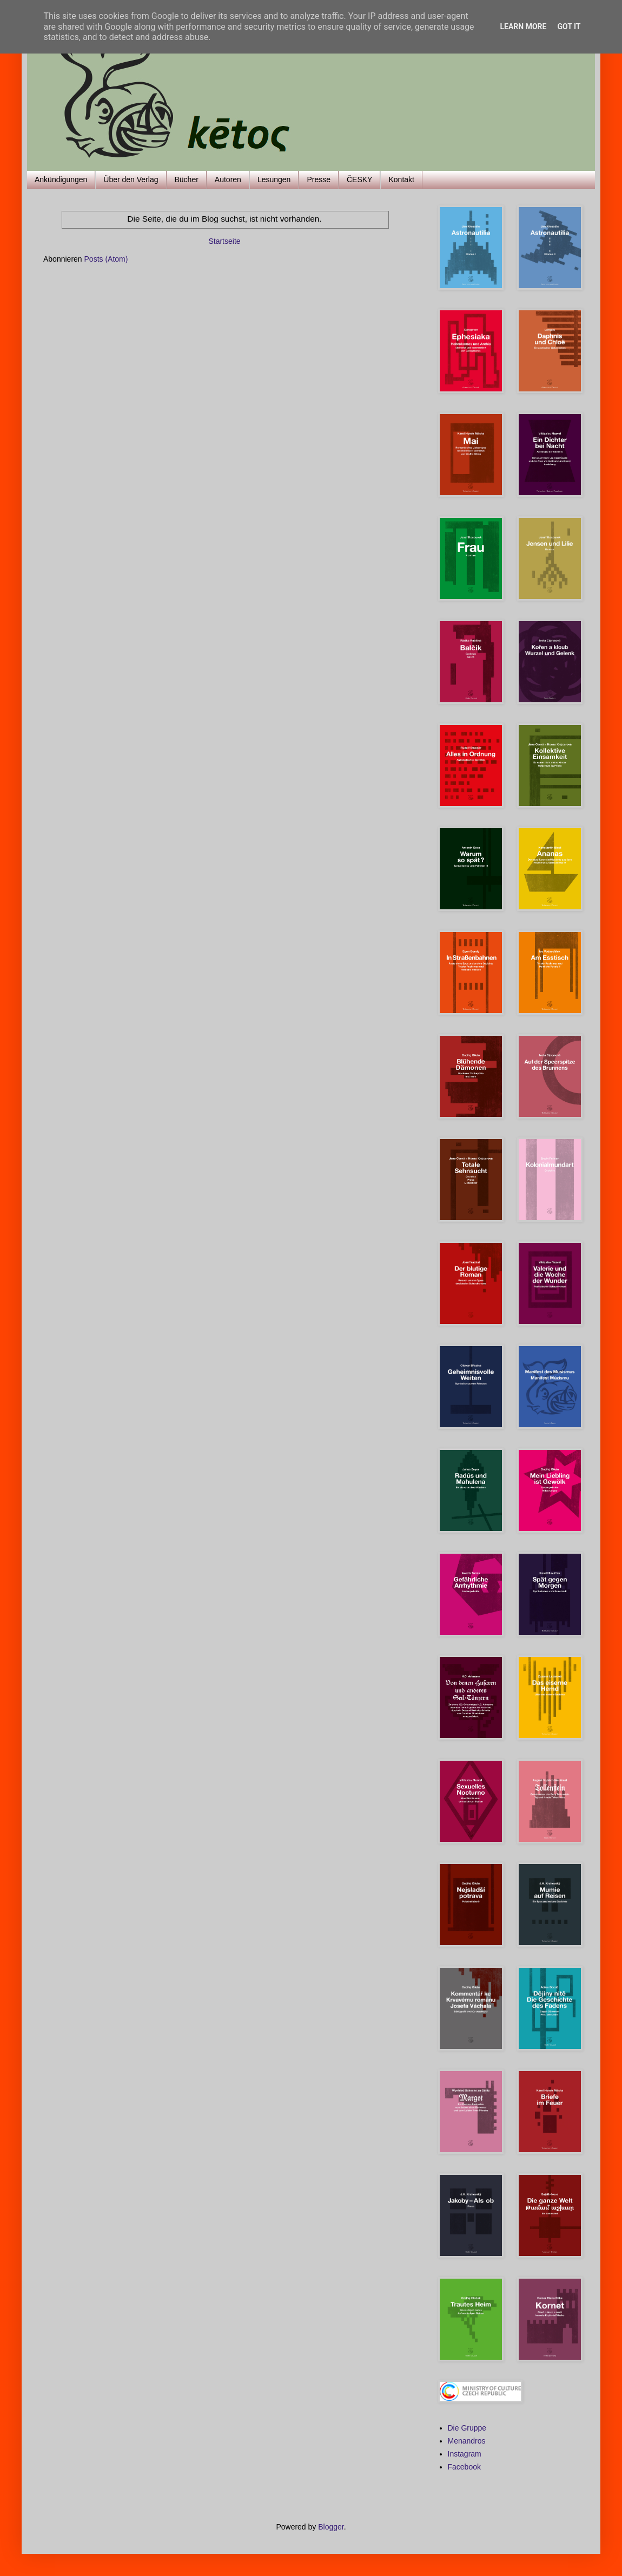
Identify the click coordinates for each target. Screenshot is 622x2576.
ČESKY (359, 179)
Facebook (464, 2466)
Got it (568, 26)
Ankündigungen (61, 179)
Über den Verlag (130, 179)
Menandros (467, 2441)
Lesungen (274, 179)
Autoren (228, 179)
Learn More (523, 26)
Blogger (330, 2526)
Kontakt (401, 179)
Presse (318, 179)
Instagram (464, 2453)
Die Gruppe (467, 2428)
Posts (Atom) (106, 259)
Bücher (186, 179)
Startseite (224, 241)
